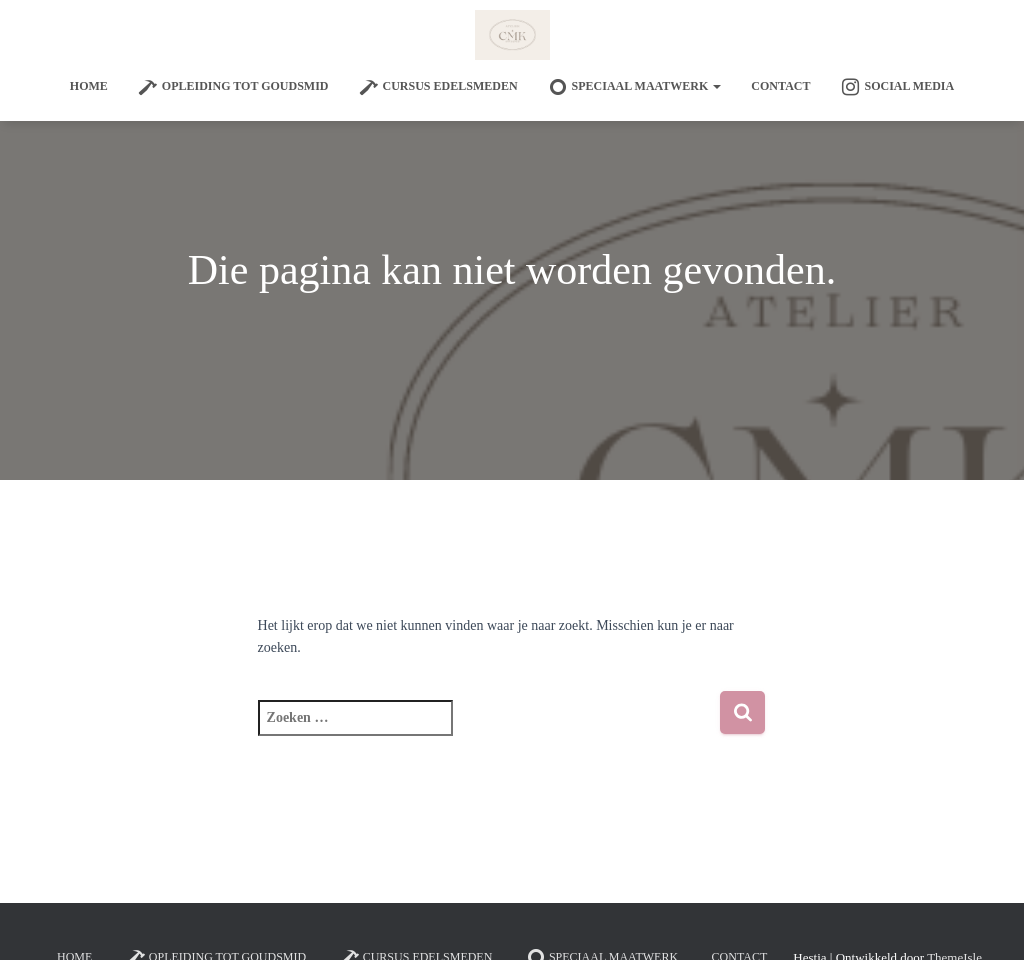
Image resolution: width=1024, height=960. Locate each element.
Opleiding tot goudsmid (233, 87)
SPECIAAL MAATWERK (635, 87)
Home (89, 86)
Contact (780, 86)
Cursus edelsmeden (438, 87)
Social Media (897, 87)
